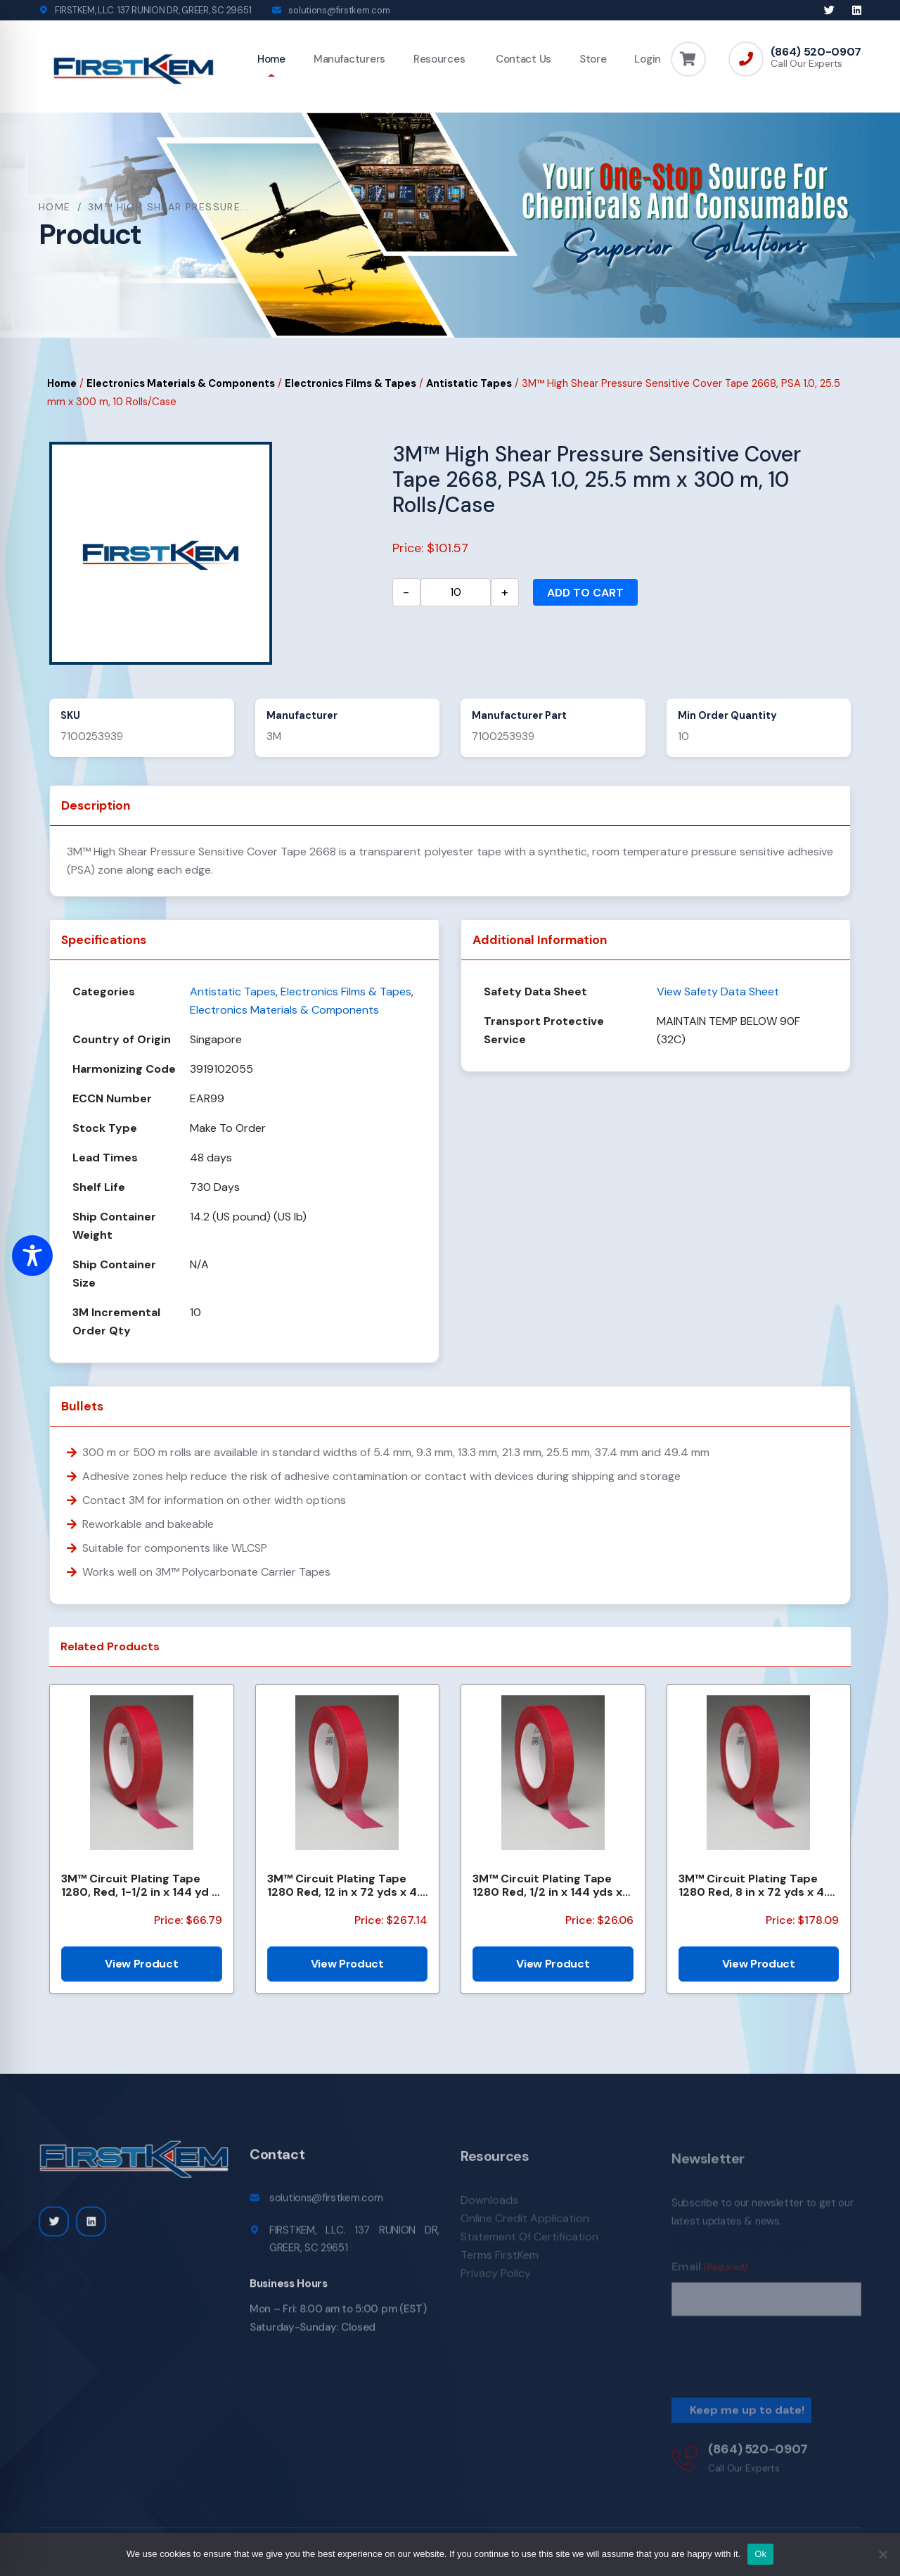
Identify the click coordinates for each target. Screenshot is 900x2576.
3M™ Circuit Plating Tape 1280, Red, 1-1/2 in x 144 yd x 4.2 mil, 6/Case (139, 1885)
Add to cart (585, 592)
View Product (141, 1963)
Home (271, 59)
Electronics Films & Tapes (350, 383)
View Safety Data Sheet (718, 991)
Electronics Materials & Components (180, 383)
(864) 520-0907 (816, 52)
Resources (439, 59)
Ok (760, 2554)
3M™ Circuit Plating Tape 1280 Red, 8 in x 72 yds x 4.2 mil (756, 1885)
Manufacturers (349, 59)
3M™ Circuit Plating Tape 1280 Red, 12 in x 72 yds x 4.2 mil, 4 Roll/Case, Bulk (347, 1885)
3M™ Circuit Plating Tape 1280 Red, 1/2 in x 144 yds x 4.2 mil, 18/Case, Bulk (547, 1885)
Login (647, 59)
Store (593, 59)
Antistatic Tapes (469, 383)
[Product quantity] (455, 592)
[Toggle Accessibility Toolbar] (32, 1255)
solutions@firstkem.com (339, 10)
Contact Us (522, 59)
